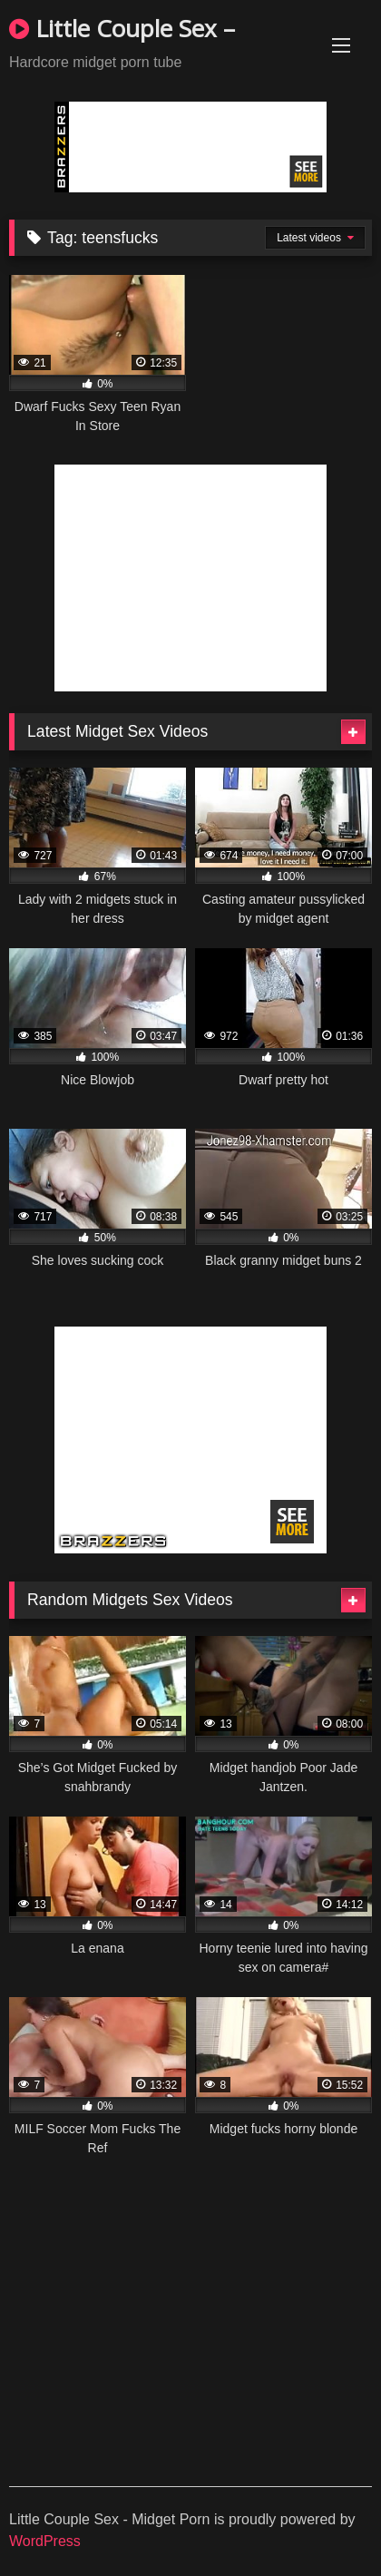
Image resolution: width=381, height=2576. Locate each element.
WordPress (45, 2541)
